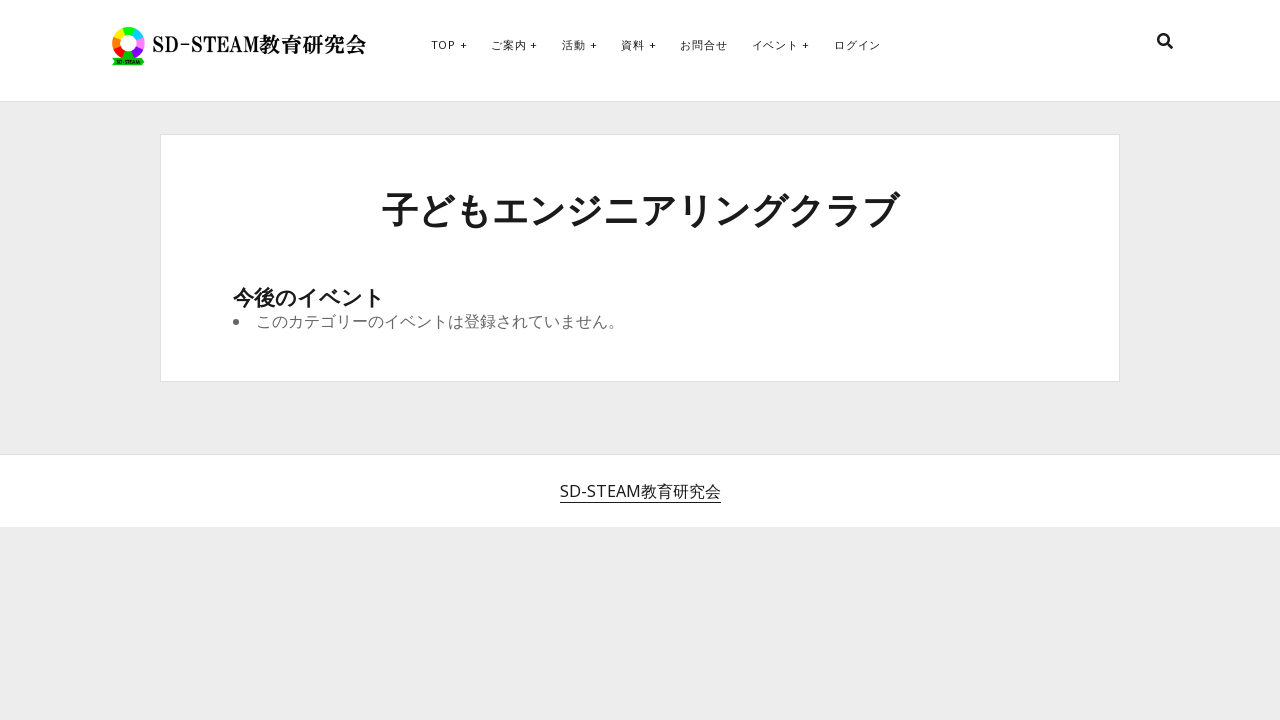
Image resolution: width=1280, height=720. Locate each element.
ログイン (857, 44)
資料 (633, 44)
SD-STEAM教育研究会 (640, 491)
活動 (574, 44)
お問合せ (703, 44)
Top (443, 44)
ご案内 (508, 44)
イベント (775, 44)
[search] (1165, 42)
